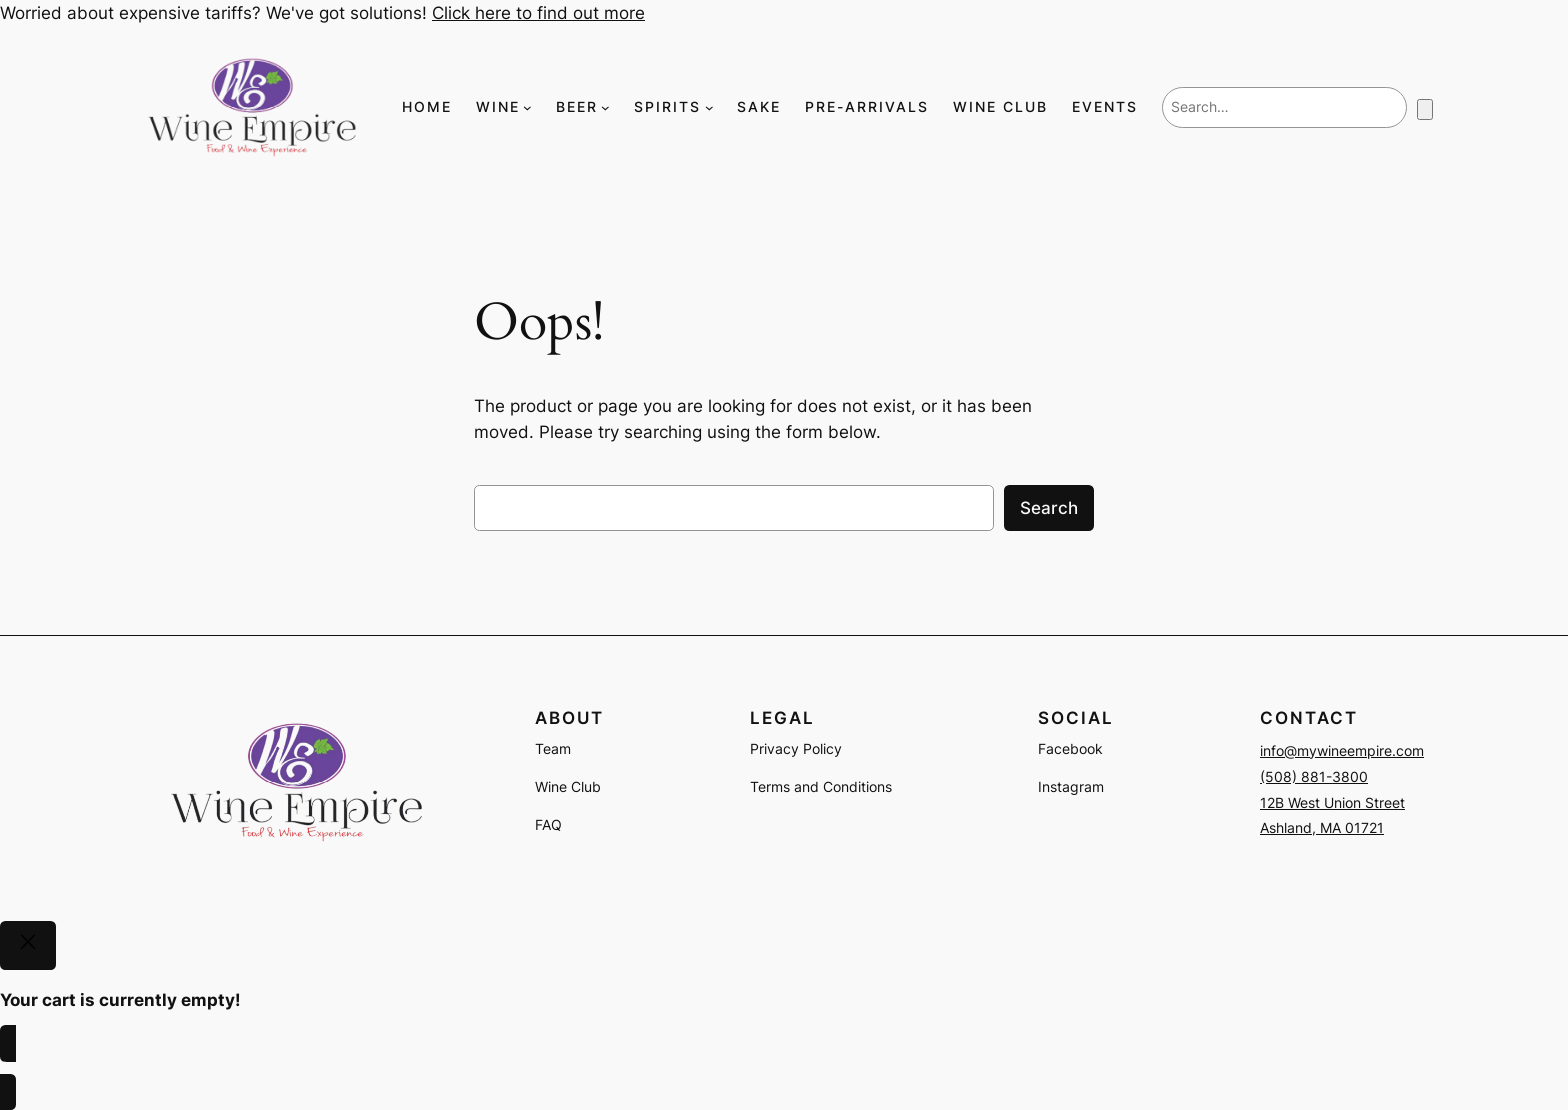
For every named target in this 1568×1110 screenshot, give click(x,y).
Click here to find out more (538, 13)
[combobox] (1284, 107)
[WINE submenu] (527, 107)
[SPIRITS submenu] (709, 107)
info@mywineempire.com (1342, 750)
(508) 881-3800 (1314, 776)
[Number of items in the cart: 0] (1425, 109)
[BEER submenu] (605, 107)
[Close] (28, 946)
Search (1049, 508)
